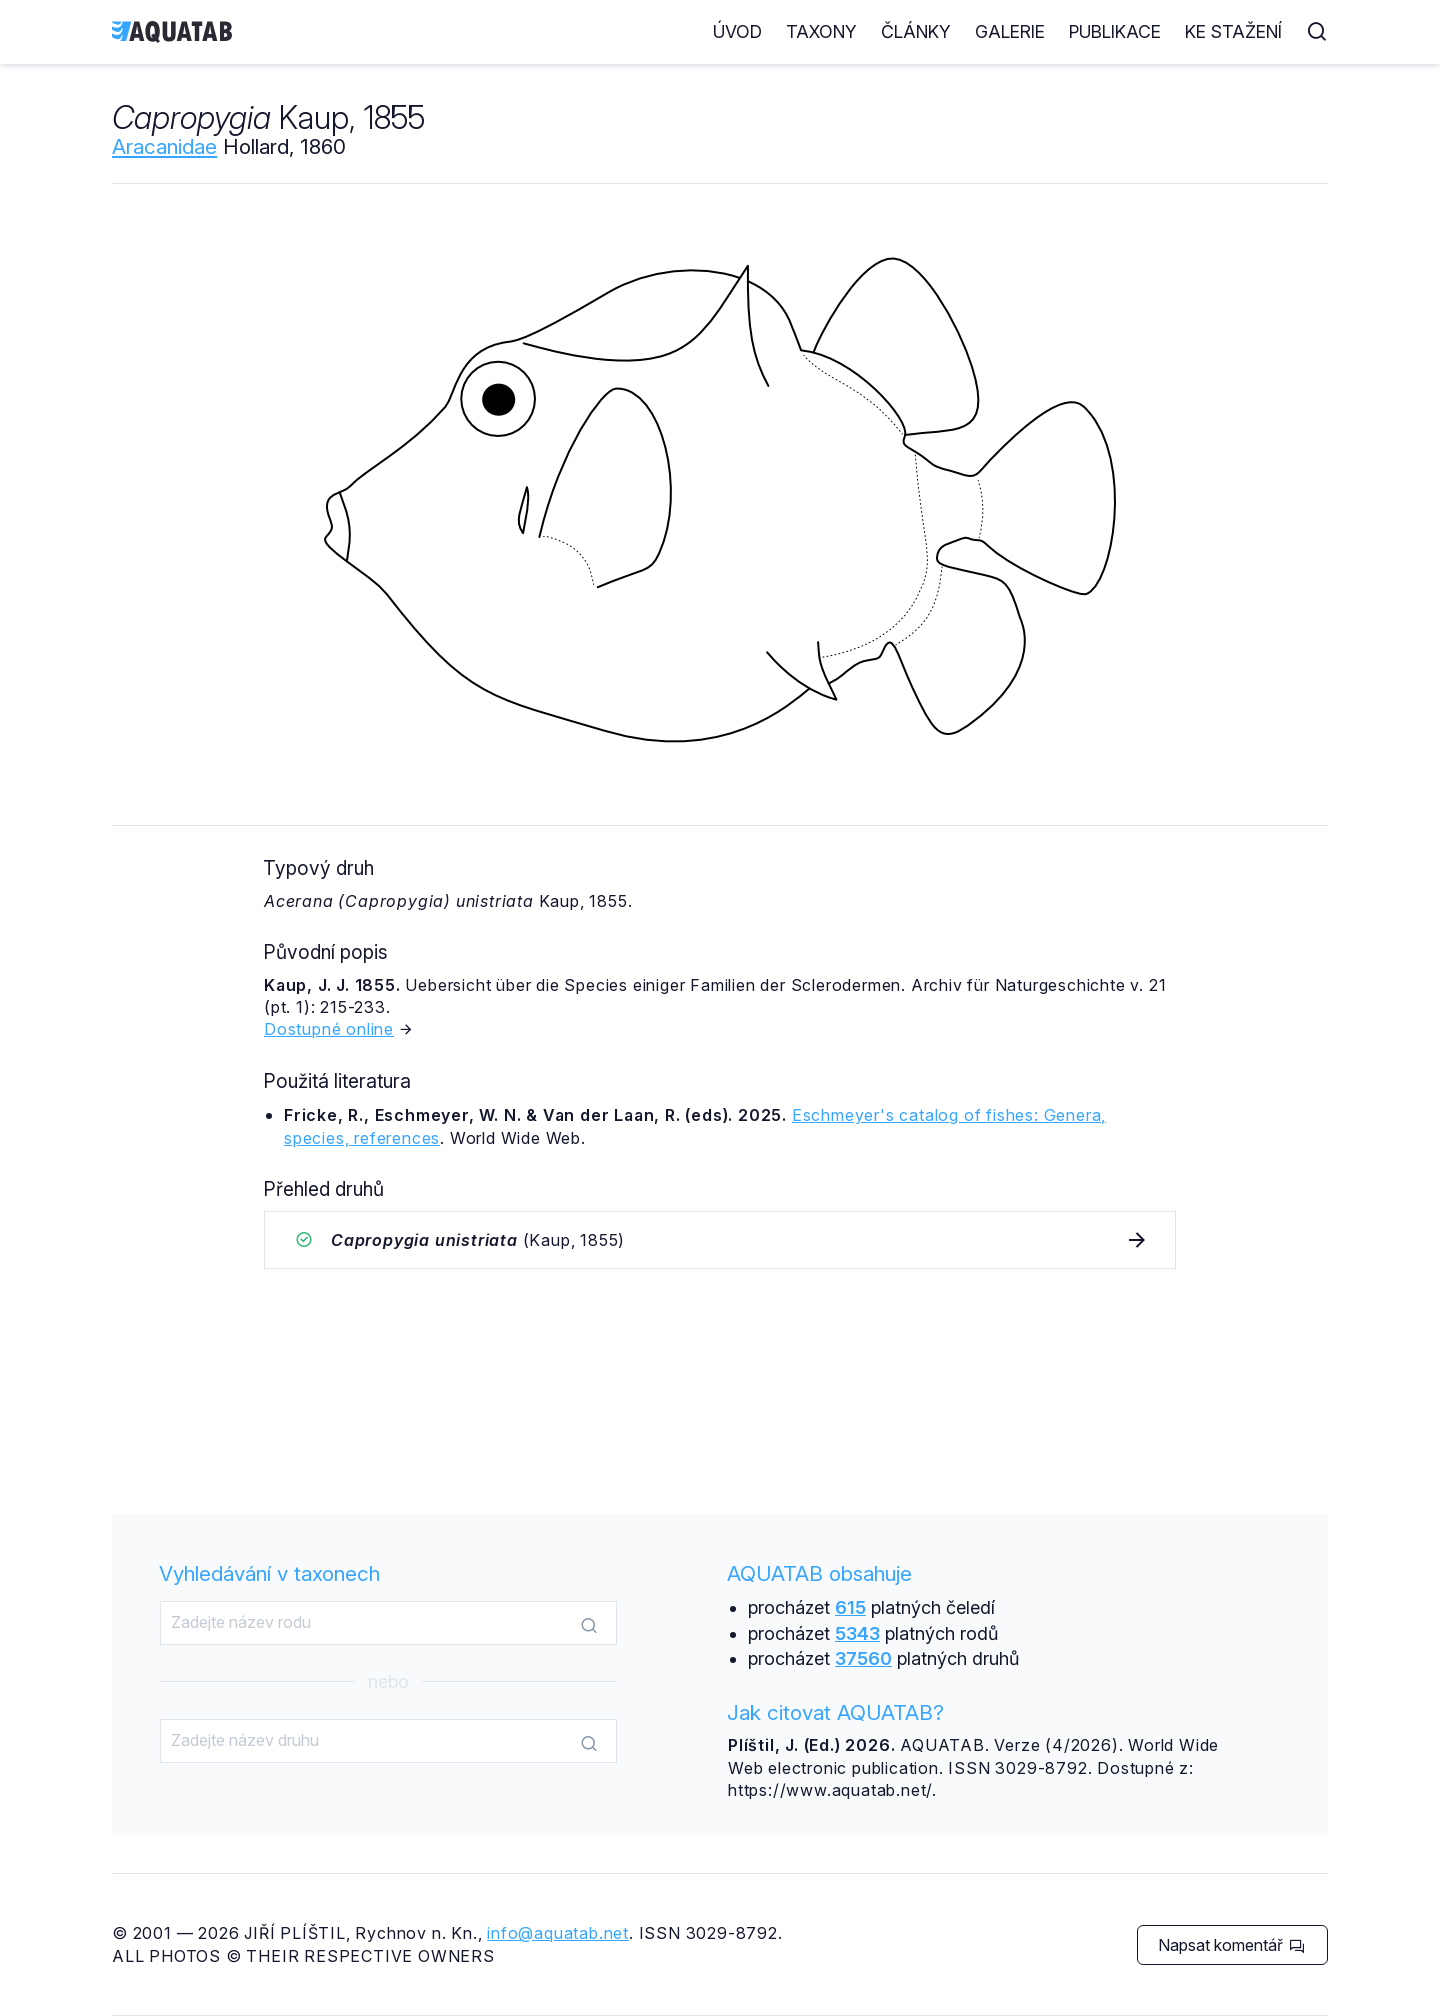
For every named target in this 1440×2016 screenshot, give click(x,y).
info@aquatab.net (558, 1933)
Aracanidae (164, 146)
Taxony (821, 31)
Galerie (1010, 31)
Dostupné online (329, 1029)
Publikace (1115, 31)
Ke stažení (1233, 31)
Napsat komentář (1231, 1945)
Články (916, 31)
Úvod (737, 31)
